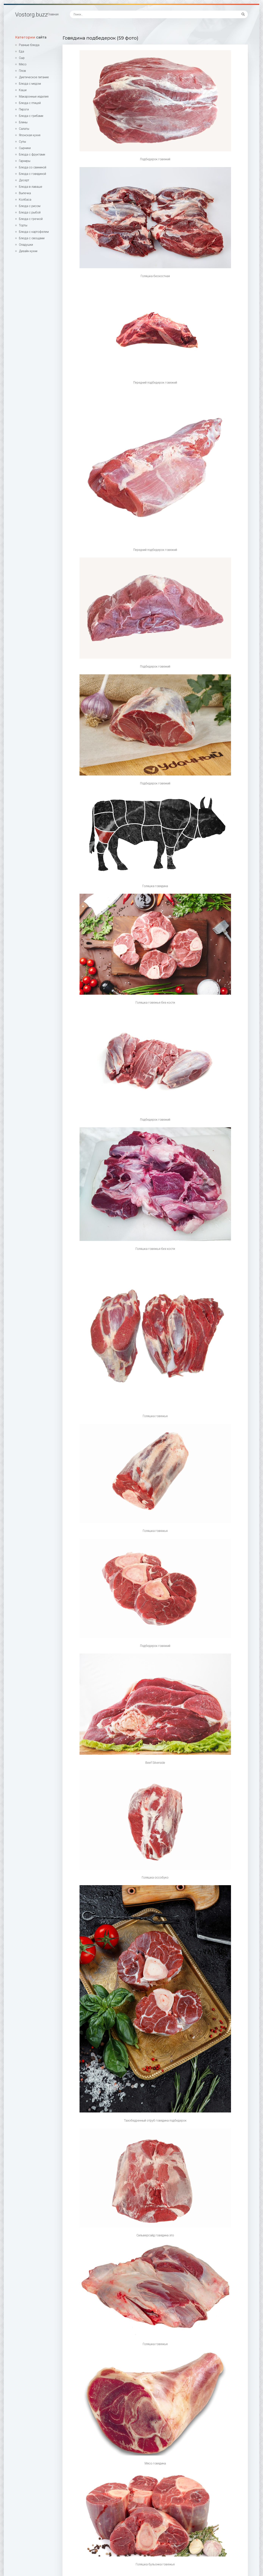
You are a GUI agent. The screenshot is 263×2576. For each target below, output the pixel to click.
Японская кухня (29, 135)
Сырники (25, 148)
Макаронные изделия (33, 96)
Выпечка (25, 193)
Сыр (22, 58)
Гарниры (24, 161)
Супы (22, 141)
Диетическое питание (34, 77)
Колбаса (25, 199)
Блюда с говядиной (32, 174)
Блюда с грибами (31, 116)
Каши (23, 90)
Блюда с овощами (31, 238)
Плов (22, 71)
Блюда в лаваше (30, 186)
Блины (23, 122)
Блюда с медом (30, 83)
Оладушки (26, 244)
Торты (23, 225)
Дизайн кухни (28, 251)
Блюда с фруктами (32, 154)
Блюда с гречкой (31, 219)
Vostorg (31, 14)
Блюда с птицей (30, 103)
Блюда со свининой (32, 167)
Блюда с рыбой (30, 212)
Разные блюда (29, 45)
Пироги (24, 109)
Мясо (23, 64)
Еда (21, 51)
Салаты (24, 129)
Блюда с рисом (29, 206)
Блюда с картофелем (34, 232)
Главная (53, 14)
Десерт (24, 180)
